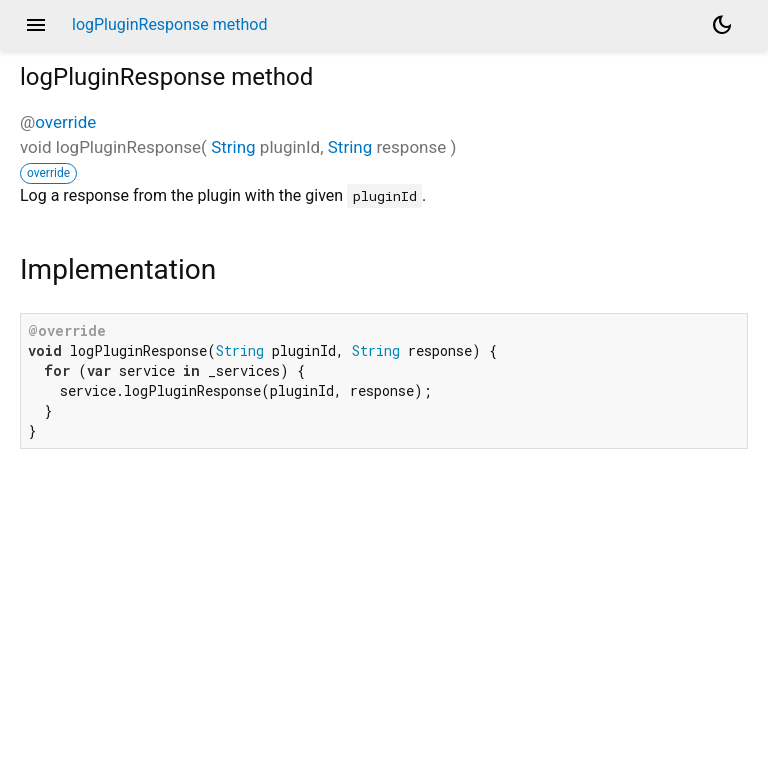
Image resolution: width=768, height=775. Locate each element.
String (233, 147)
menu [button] (36, 25)
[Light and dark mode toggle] (722, 25)
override (65, 122)
